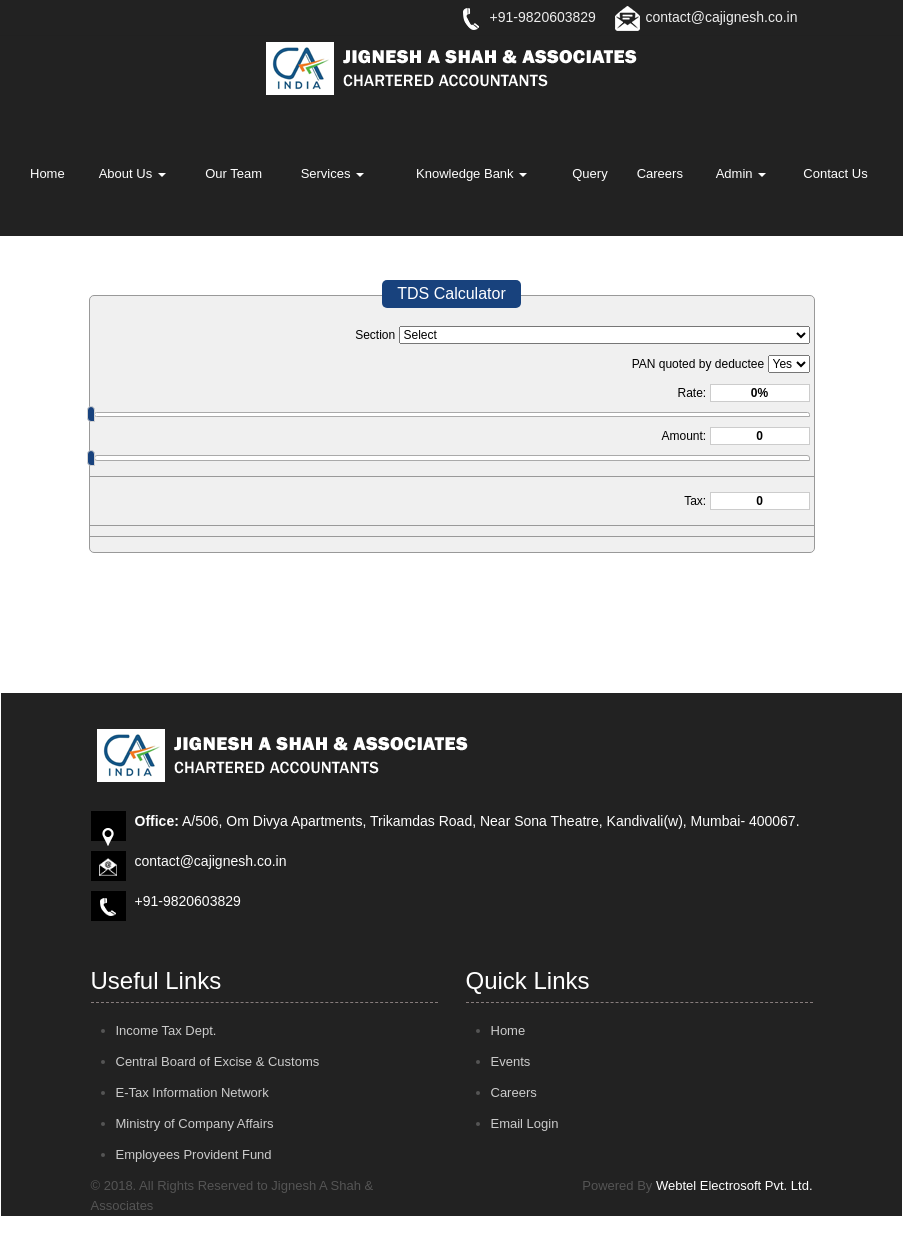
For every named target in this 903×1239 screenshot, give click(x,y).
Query (589, 173)
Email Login (525, 1123)
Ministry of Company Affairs (195, 1123)
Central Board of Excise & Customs (218, 1061)
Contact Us (835, 173)
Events (511, 1061)
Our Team (233, 173)
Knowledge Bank (471, 173)
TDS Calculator (451, 293)
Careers (660, 173)
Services (332, 173)
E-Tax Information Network (192, 1092)
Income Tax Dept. (166, 1030)
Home (47, 173)
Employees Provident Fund (194, 1154)
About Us (132, 173)
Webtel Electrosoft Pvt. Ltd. (734, 1185)
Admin (741, 173)
